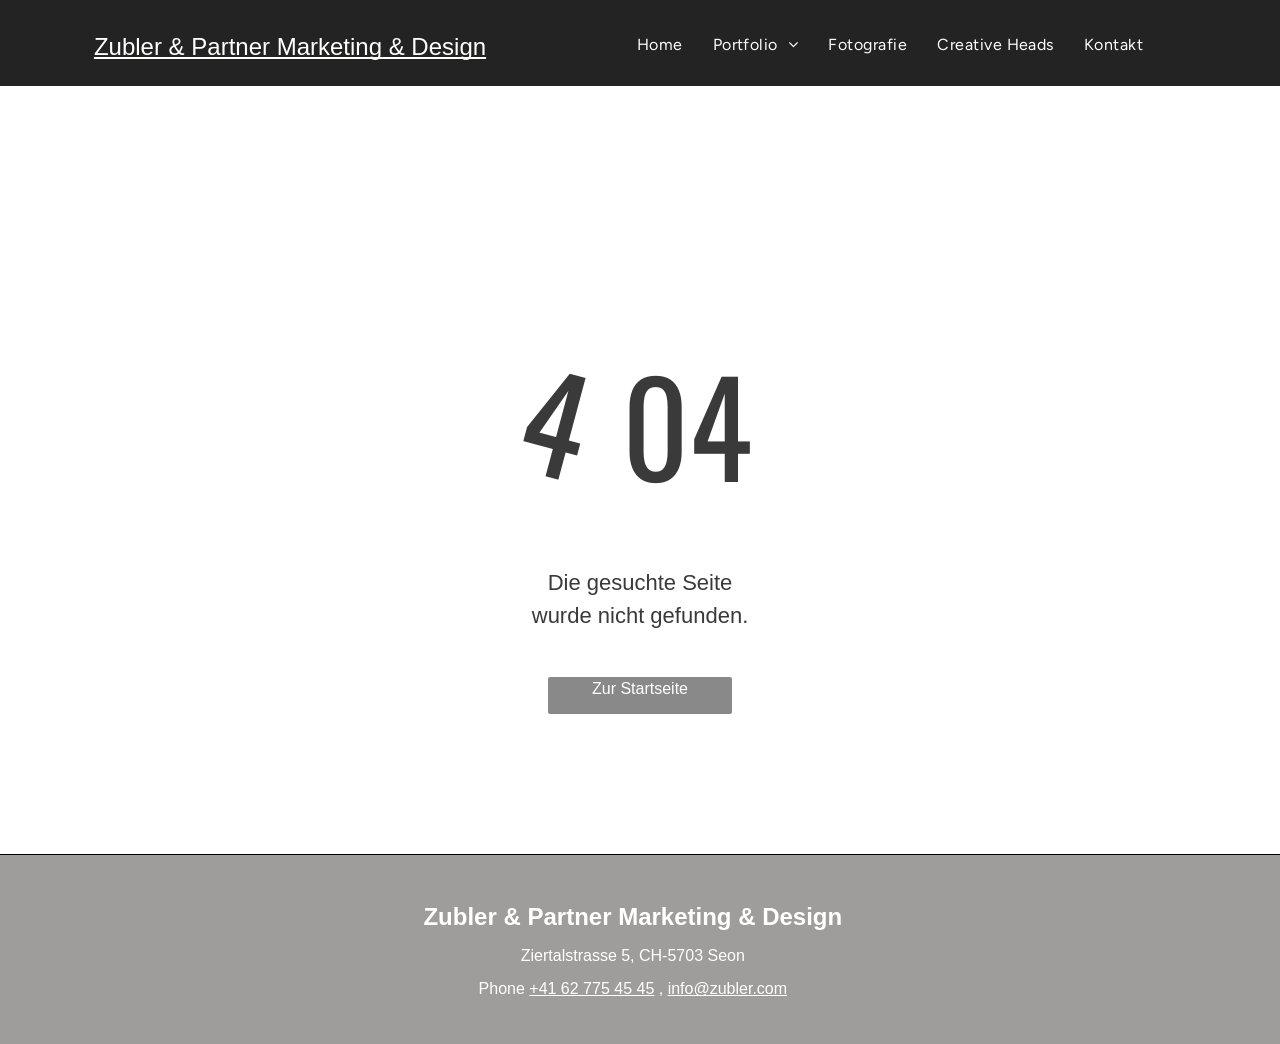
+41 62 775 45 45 (591, 988)
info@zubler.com (727, 988)
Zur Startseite (640, 688)
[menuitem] (660, 44)
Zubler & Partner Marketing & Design (290, 46)
